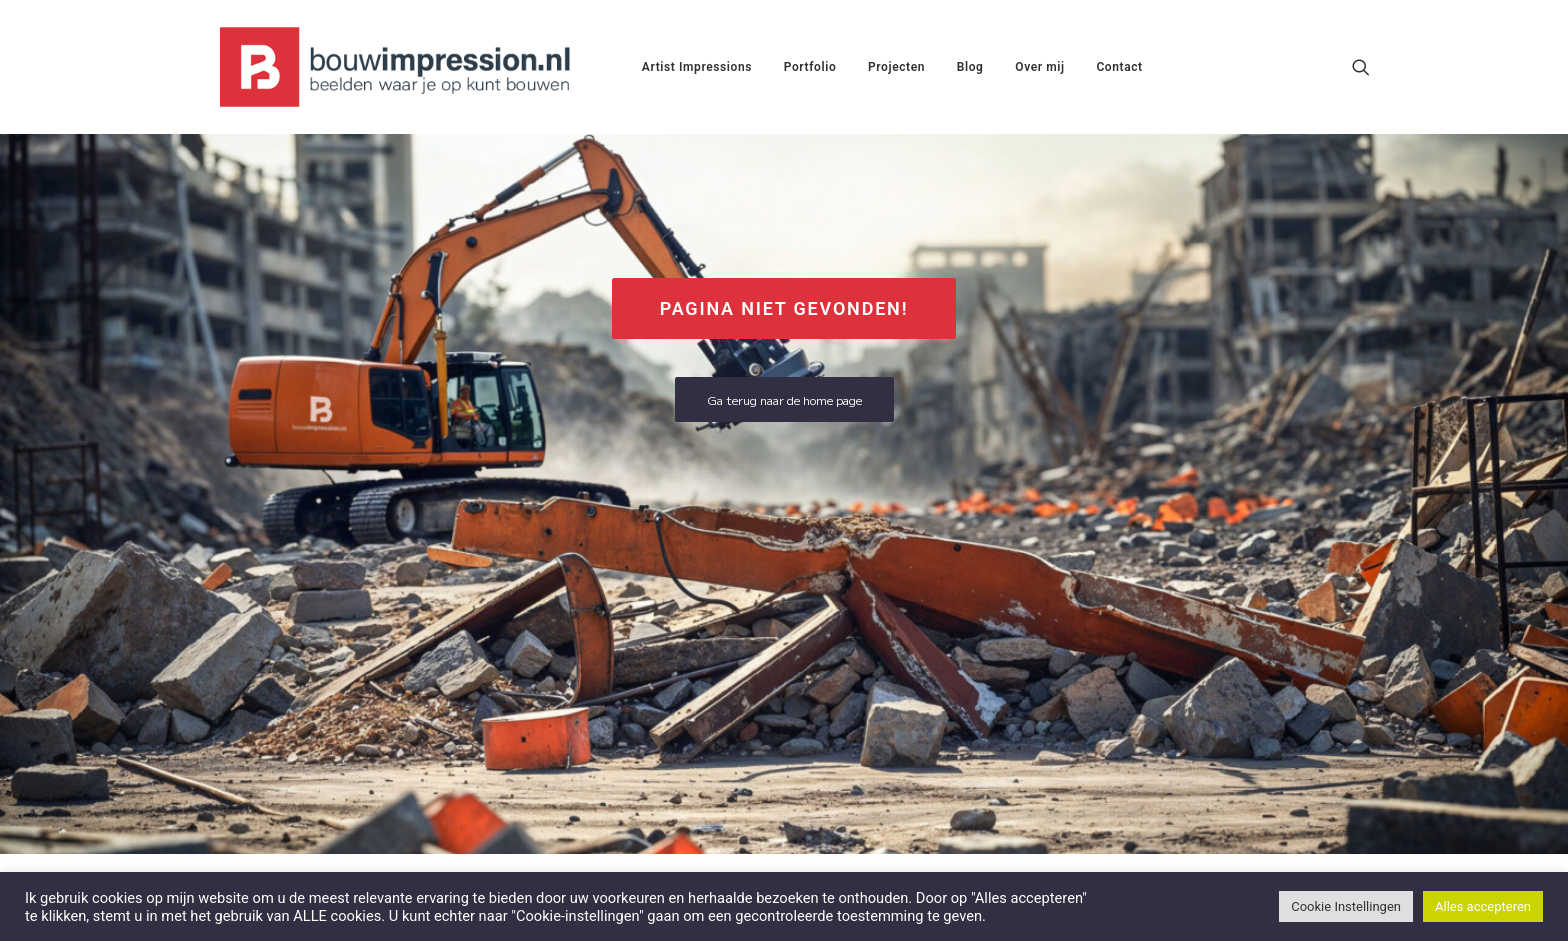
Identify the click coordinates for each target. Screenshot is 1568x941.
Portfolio (810, 67)
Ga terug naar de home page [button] (784, 399)
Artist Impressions (697, 67)
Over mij (1039, 67)
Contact (1119, 67)
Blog (970, 67)
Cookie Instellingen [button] (1346, 906)
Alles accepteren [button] (1483, 906)
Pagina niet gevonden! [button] (784, 308)
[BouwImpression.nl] (399, 67)
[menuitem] (697, 67)
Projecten (896, 67)
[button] (1361, 67)
